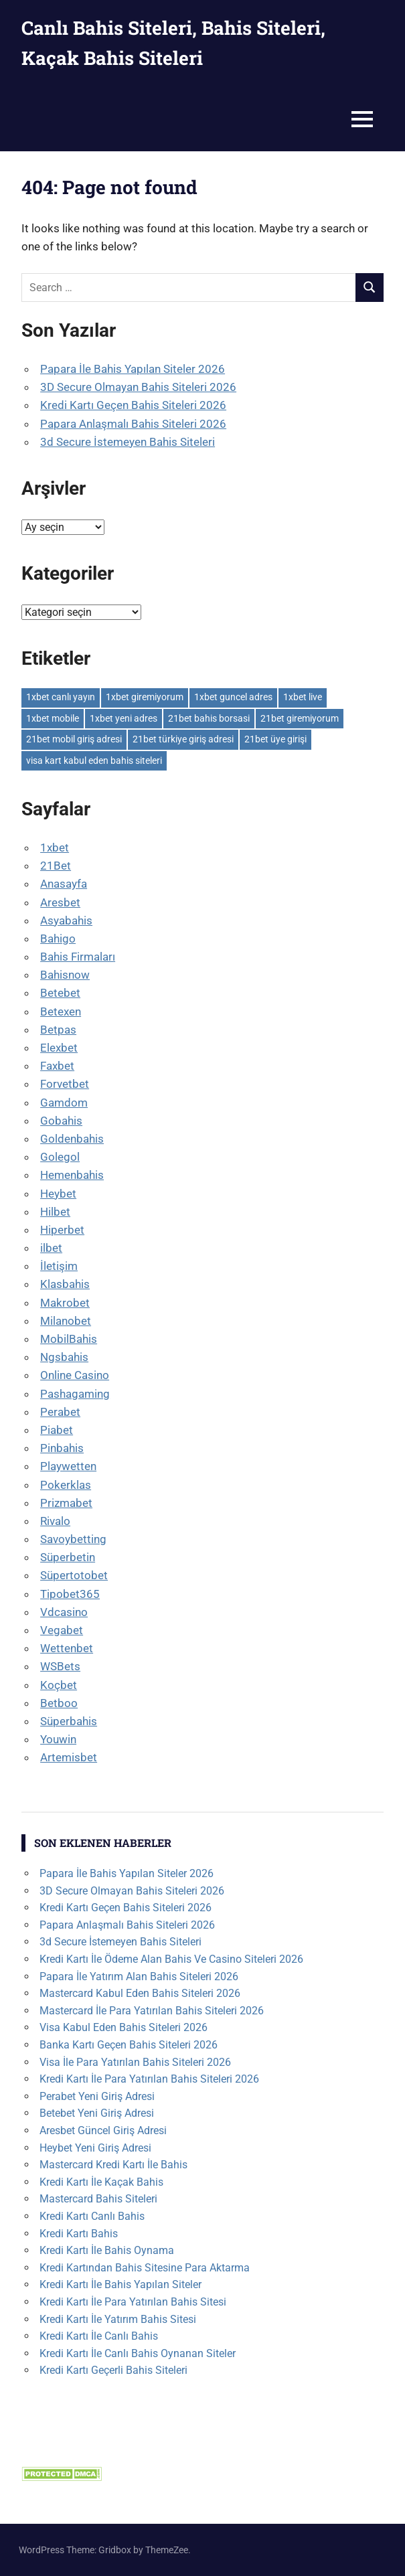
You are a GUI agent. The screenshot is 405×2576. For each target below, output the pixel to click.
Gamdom (64, 1102)
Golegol (60, 1156)
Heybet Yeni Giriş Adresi (95, 2148)
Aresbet (60, 902)
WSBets (60, 1666)
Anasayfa (63, 883)
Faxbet (57, 1065)
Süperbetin (67, 1557)
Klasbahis (65, 1284)
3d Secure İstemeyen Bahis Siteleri (127, 442)
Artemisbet (68, 1757)
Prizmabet (66, 1503)
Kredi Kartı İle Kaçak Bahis (101, 2182)
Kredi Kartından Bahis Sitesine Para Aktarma (144, 2267)
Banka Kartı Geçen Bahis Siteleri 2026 (128, 2044)
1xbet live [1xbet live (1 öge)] (302, 697)
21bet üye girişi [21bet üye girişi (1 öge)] (275, 739)
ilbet (51, 1248)
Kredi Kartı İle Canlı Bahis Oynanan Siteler (137, 2353)
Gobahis (61, 1120)
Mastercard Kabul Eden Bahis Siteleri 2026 (139, 1993)
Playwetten (68, 1466)
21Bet (55, 865)
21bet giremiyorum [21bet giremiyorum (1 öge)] (299, 718)
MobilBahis (68, 1339)
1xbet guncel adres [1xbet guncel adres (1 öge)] (233, 697)
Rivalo (55, 1521)
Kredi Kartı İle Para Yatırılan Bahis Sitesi (132, 2302)
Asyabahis (66, 920)
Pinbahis (62, 1448)
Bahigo (58, 938)
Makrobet (65, 1302)
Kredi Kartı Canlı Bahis (92, 2216)
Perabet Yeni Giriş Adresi (97, 2096)
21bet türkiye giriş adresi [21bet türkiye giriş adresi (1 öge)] (183, 739)
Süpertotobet (74, 1575)
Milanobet (65, 1320)
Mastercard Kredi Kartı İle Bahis (113, 2164)
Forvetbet (64, 1084)
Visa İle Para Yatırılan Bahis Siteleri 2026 (135, 2062)
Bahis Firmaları (77, 956)
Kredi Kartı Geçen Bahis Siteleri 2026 (133, 405)
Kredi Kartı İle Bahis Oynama (106, 2250)
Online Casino (74, 1375)
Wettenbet (66, 1648)
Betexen (60, 1011)
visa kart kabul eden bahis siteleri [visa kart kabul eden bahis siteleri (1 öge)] (94, 760)
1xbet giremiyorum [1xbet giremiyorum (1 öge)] (144, 697)
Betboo (59, 1703)
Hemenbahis (72, 1175)
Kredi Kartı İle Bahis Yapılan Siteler (120, 2284)
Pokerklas (65, 1485)
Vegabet (61, 1630)
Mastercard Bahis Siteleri (98, 2198)
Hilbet (55, 1211)
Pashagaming (75, 1393)
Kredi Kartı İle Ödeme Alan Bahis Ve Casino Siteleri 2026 (171, 1959)
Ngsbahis (64, 1357)
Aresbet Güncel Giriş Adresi (103, 2130)
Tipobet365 (70, 1594)
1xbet (54, 847)
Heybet (58, 1193)
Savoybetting (73, 1539)
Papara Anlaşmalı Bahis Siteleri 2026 (133, 423)
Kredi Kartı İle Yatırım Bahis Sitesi (117, 2319)
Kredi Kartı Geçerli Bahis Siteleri (113, 2370)
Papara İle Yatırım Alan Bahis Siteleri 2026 (138, 1976)
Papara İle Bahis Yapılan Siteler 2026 (132, 369)
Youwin (58, 1739)
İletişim (59, 1266)
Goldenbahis (72, 1138)
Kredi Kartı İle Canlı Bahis (98, 2336)
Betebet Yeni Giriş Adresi (96, 2113)
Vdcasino (64, 1612)
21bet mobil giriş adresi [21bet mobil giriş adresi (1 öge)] (74, 739)
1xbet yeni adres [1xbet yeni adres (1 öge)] (123, 718)
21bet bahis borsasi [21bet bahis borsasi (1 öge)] (209, 718)
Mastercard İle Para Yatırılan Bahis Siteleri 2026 (151, 2010)
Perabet (60, 1412)
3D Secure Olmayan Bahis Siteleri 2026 (138, 387)
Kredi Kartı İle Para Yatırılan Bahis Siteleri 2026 (149, 2079)
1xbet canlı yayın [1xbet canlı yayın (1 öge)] (60, 697)
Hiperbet (62, 1229)
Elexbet (59, 1047)
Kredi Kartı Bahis (78, 2233)
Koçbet (58, 1685)
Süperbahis (68, 1721)
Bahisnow (65, 974)
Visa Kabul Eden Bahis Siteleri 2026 (123, 2027)
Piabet (56, 1430)
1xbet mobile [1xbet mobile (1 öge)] (52, 718)
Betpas (58, 1029)
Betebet (60, 992)
